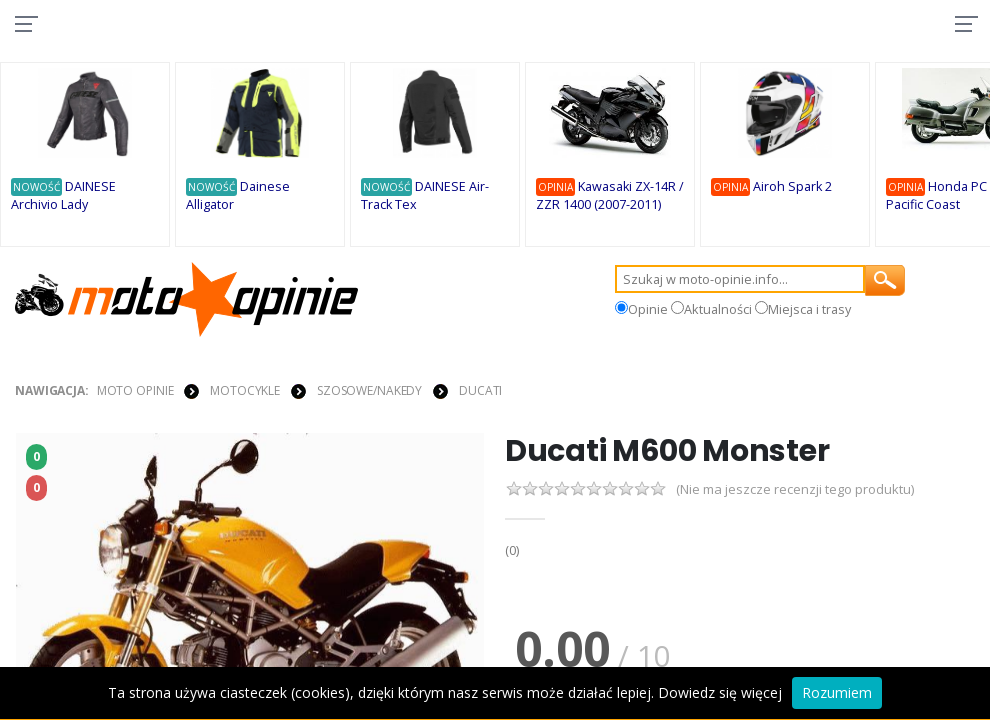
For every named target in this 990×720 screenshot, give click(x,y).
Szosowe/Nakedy (369, 391)
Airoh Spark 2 (795, 188)
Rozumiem (837, 692)
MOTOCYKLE (245, 391)
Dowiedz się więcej (720, 692)
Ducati (480, 391)
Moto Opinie (135, 391)
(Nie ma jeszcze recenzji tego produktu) (795, 492)
